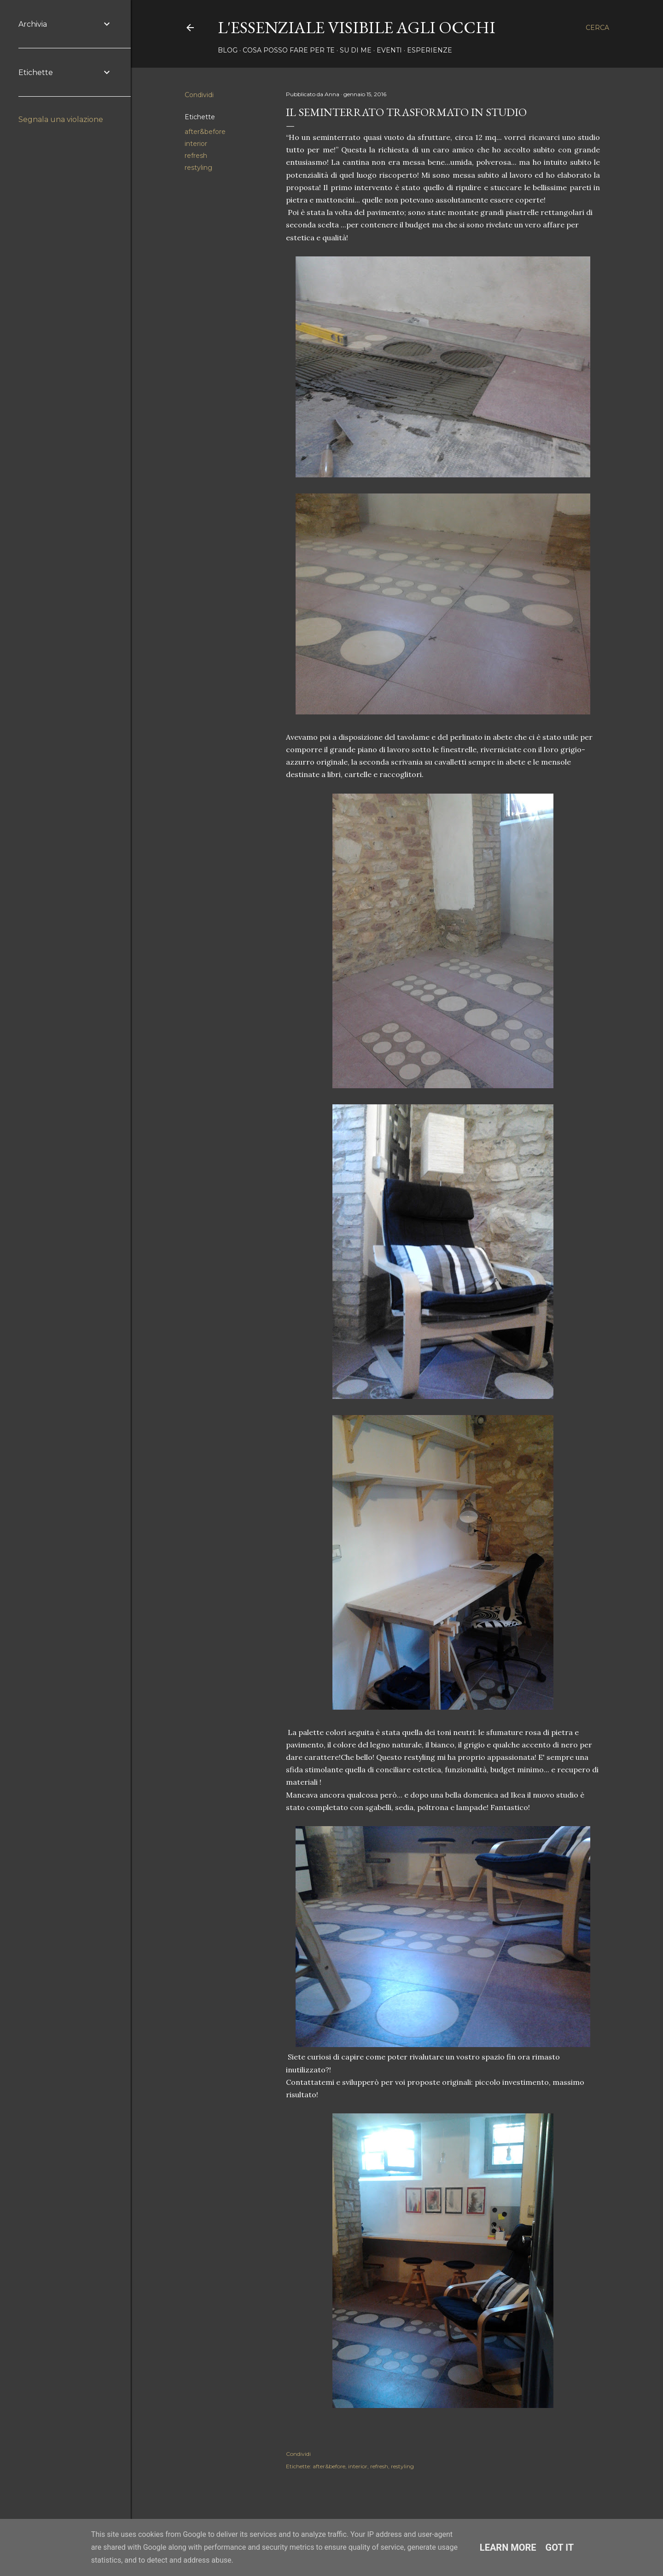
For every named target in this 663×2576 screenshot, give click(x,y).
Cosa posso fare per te (289, 50)
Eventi (389, 50)
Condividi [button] (199, 95)
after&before (205, 132)
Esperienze (429, 50)
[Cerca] (597, 28)
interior (196, 143)
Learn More (508, 2547)
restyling (198, 167)
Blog (228, 50)
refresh (196, 155)
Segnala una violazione (60, 119)
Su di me (356, 50)
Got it (560, 2547)
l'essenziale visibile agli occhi (356, 27)
